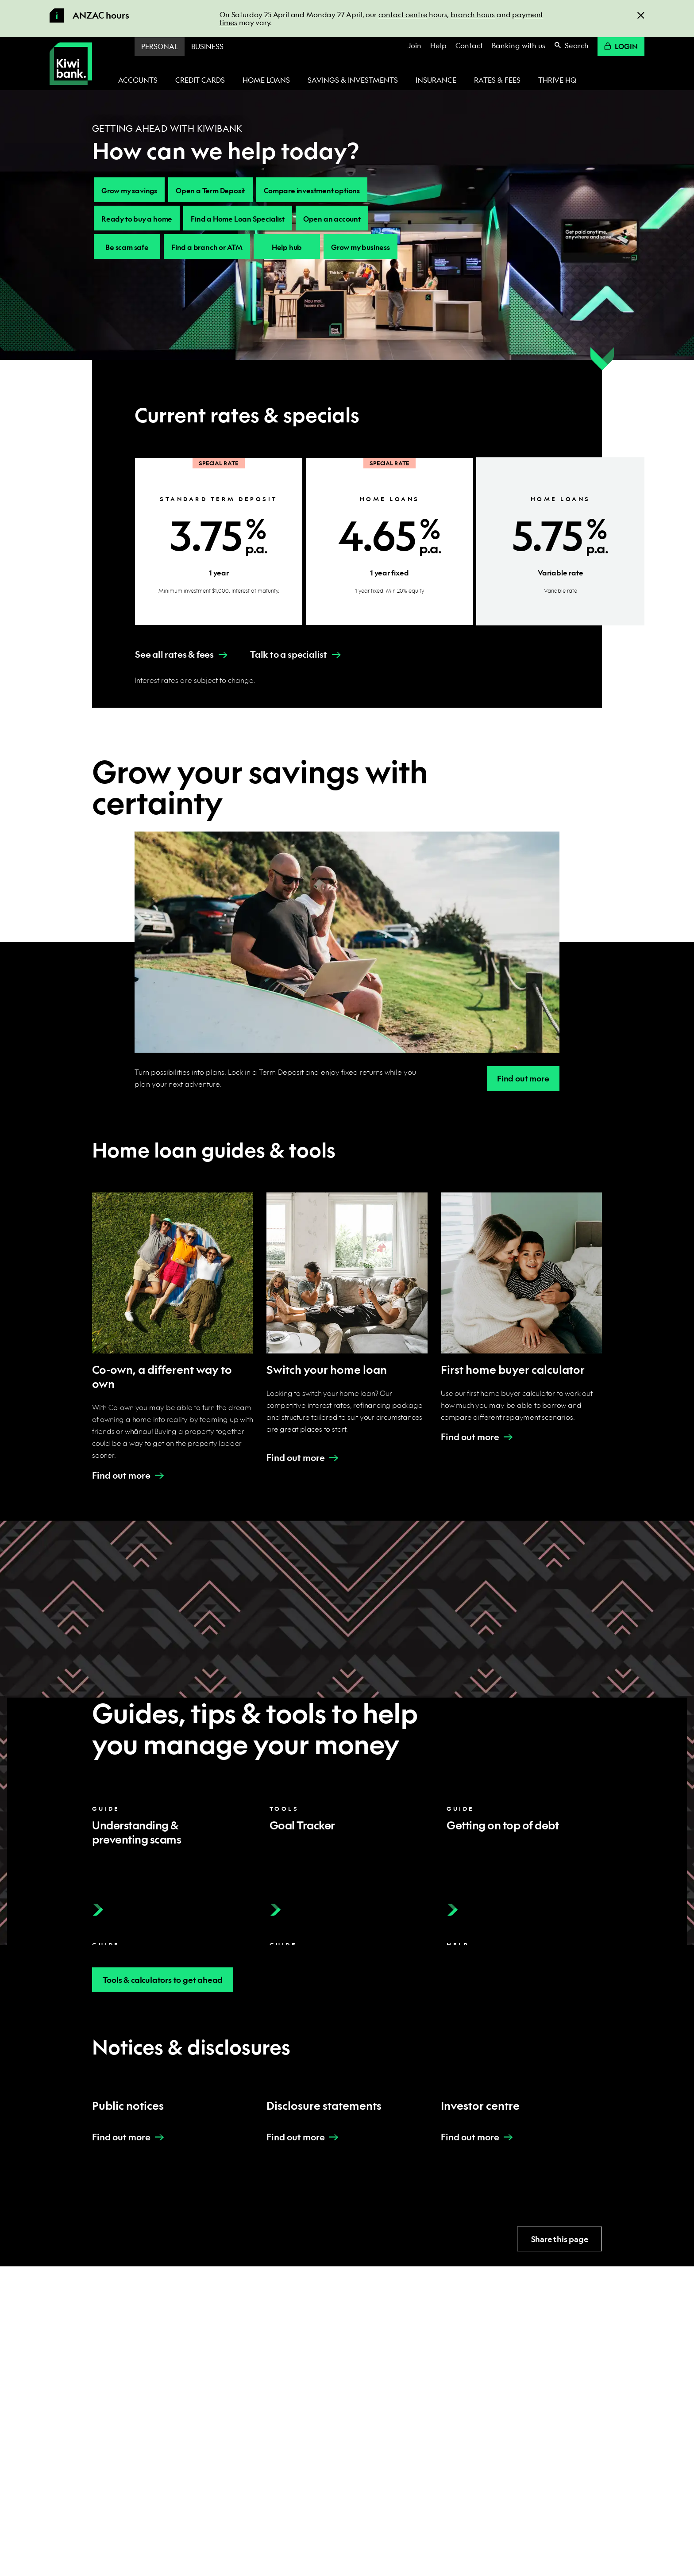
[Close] (640, 15)
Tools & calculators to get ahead (163, 1980)
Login (621, 46)
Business (207, 46)
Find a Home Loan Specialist (238, 218)
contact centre (403, 14)
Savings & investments (353, 79)
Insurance (436, 79)
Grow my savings (129, 190)
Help (438, 45)
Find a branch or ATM (207, 247)
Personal (159, 46)
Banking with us (518, 45)
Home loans (266, 79)
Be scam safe (127, 247)
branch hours (473, 14)
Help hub (287, 247)
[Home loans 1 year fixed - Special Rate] (389, 541)
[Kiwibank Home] (71, 63)
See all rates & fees (174, 654)
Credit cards (200, 79)
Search (571, 45)
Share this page (559, 2239)
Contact (469, 45)
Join (414, 45)
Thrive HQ (557, 79)
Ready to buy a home (136, 218)
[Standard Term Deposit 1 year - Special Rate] (219, 541)
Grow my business (360, 247)
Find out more (523, 1078)
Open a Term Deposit (210, 190)
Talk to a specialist (288, 654)
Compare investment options (312, 190)
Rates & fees (497, 79)
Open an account (332, 218)
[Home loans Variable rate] (560, 541)
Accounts (138, 79)
